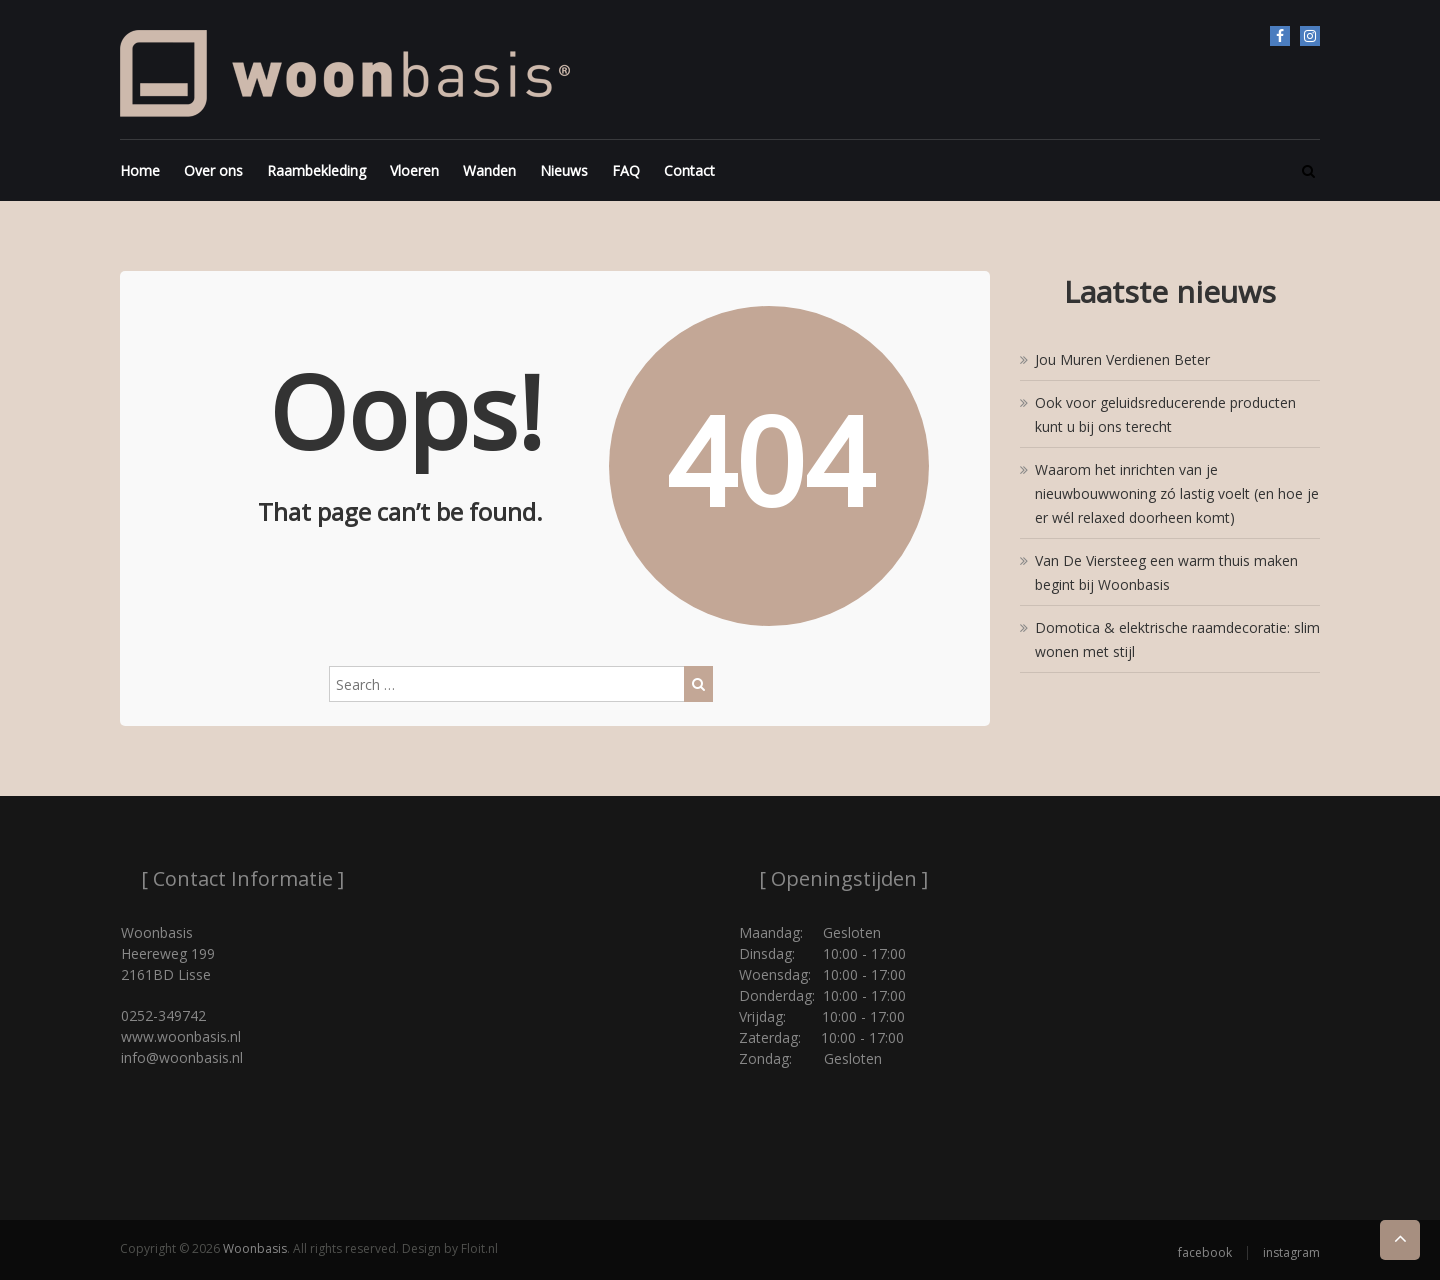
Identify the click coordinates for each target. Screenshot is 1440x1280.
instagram (1310, 36)
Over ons (213, 170)
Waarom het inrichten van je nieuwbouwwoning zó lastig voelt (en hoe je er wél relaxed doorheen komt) (1177, 493)
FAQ (626, 170)
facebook (1280, 36)
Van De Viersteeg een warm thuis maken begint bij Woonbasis (1166, 572)
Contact (689, 170)
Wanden (489, 170)
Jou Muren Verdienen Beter (1122, 359)
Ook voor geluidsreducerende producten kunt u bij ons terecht (1165, 414)
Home (140, 170)
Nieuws (564, 170)
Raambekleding (316, 170)
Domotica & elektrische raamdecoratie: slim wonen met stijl (1177, 639)
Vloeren (414, 170)
